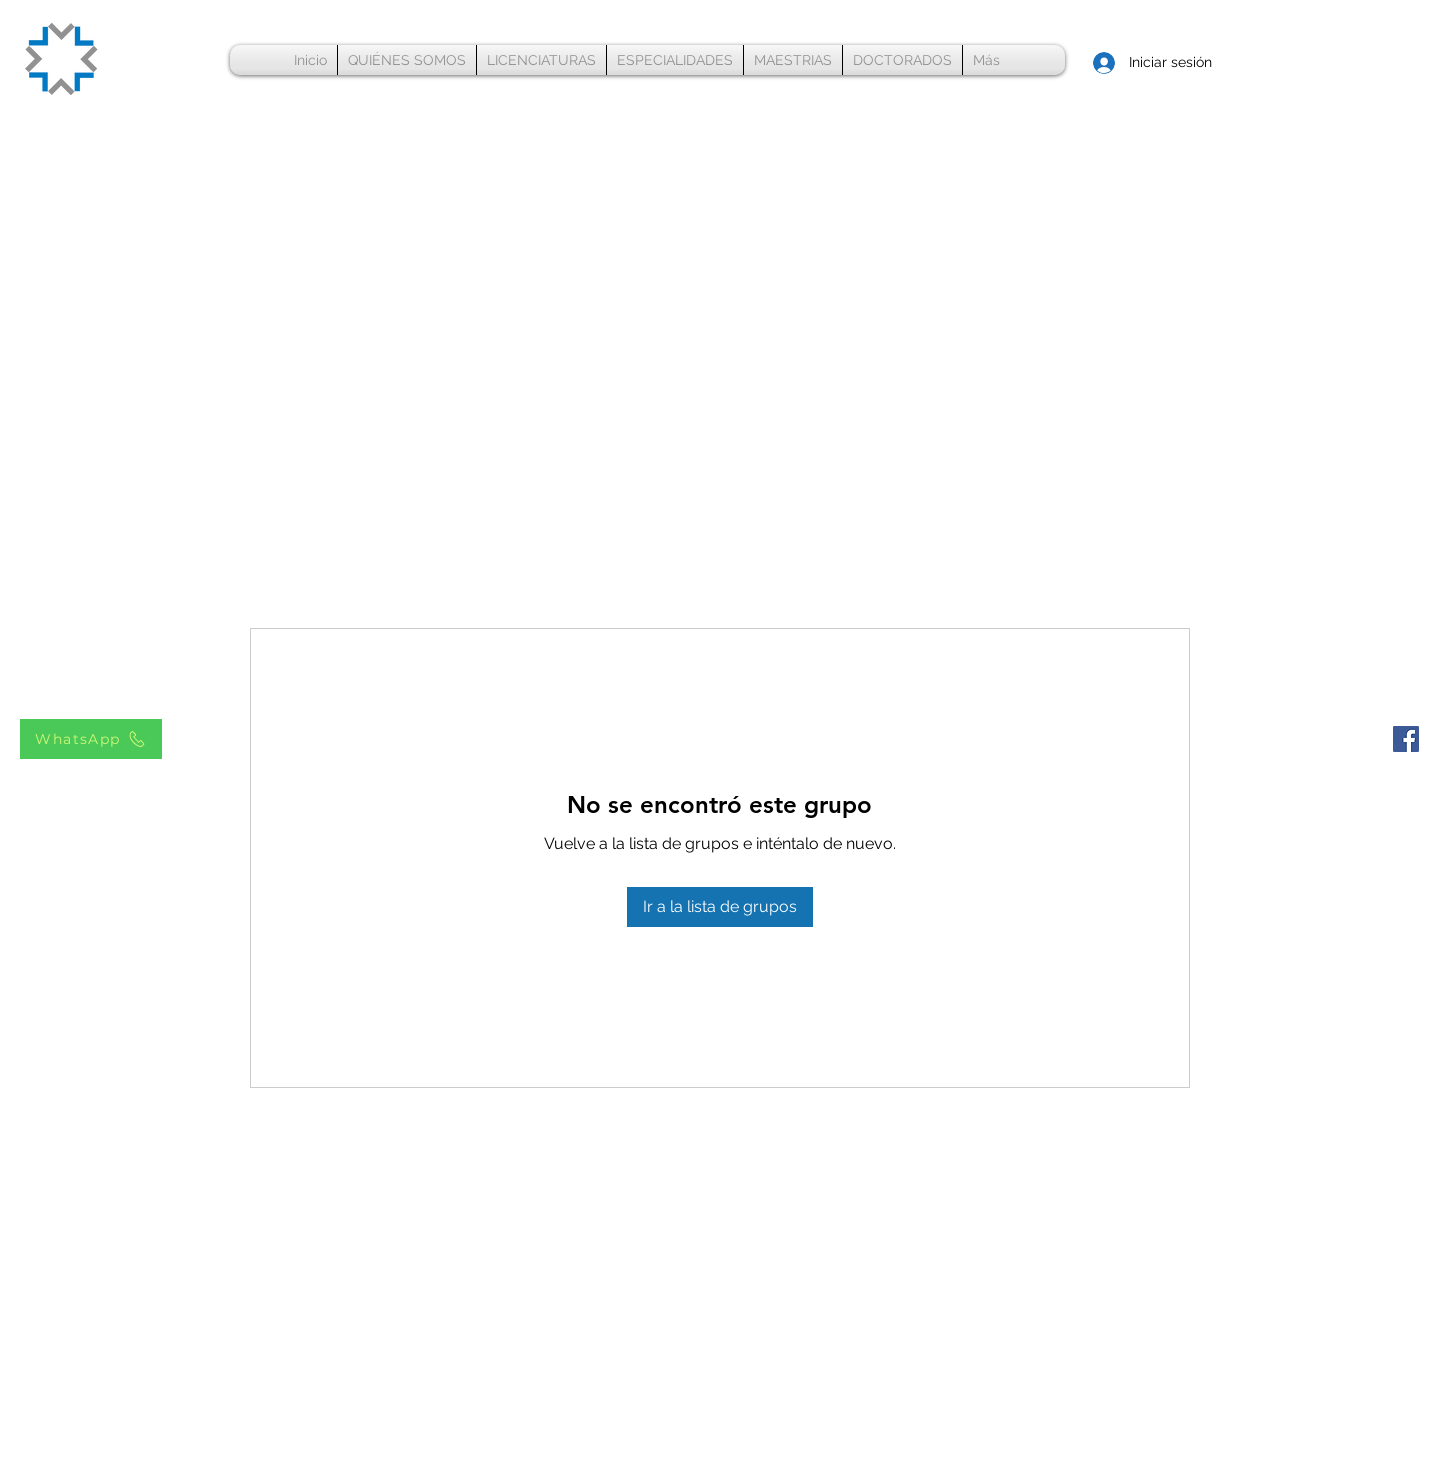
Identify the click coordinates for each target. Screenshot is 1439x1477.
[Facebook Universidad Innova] (1406, 739)
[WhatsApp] (91, 739)
